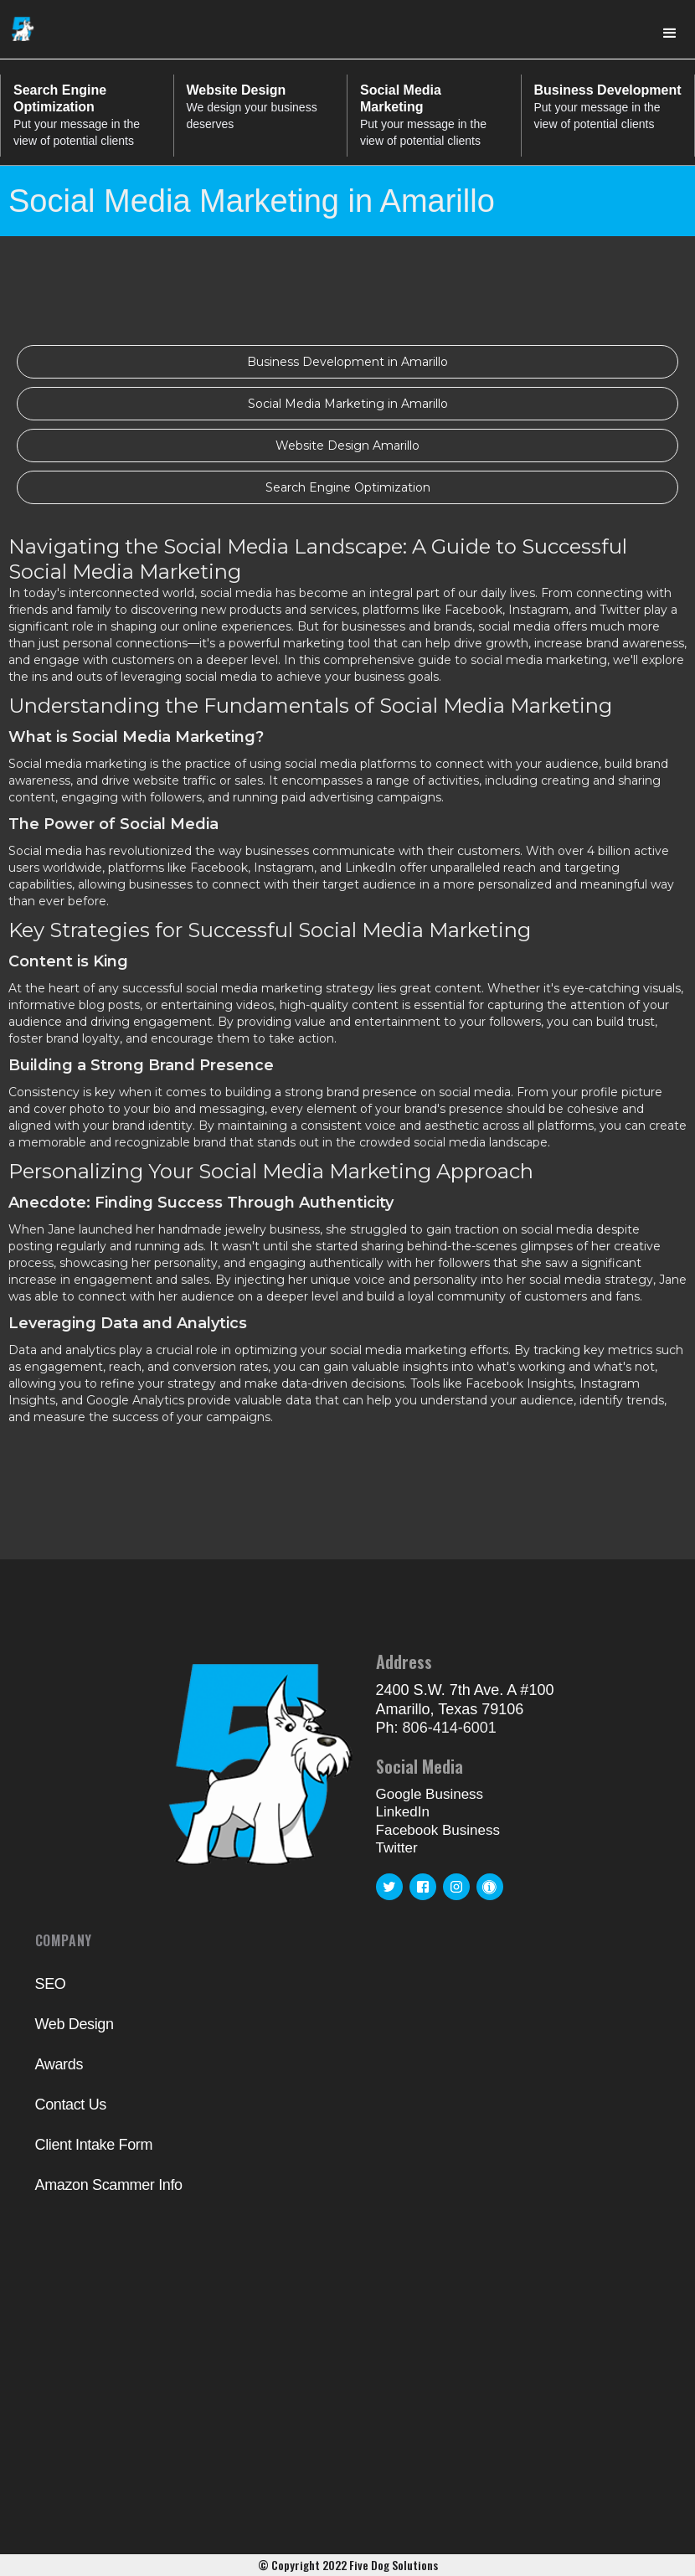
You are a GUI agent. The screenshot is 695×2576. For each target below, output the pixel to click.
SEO (50, 1984)
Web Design (74, 2024)
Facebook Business (438, 1830)
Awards (59, 2064)
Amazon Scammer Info (109, 2185)
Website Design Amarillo (347, 445)
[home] (22, 25)
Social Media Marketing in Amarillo (348, 403)
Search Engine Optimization (347, 487)
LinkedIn (403, 1812)
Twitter (397, 1848)
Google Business (430, 1794)
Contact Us (70, 2104)
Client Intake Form (94, 2144)
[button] (670, 33)
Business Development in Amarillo (347, 361)
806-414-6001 (450, 1727)
